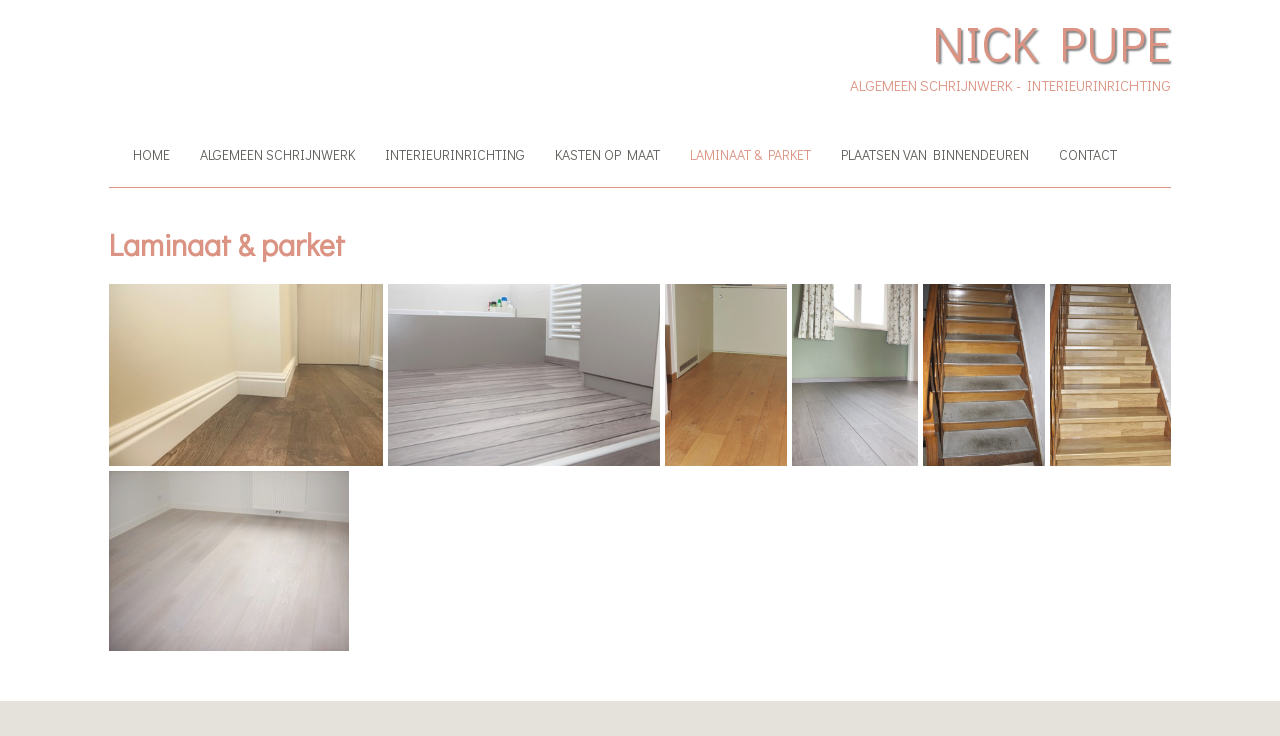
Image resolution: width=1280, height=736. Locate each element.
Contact (1088, 154)
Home (151, 154)
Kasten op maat (607, 154)
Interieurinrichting (455, 154)
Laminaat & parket (750, 154)
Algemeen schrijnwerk (277, 154)
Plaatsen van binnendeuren (935, 154)
